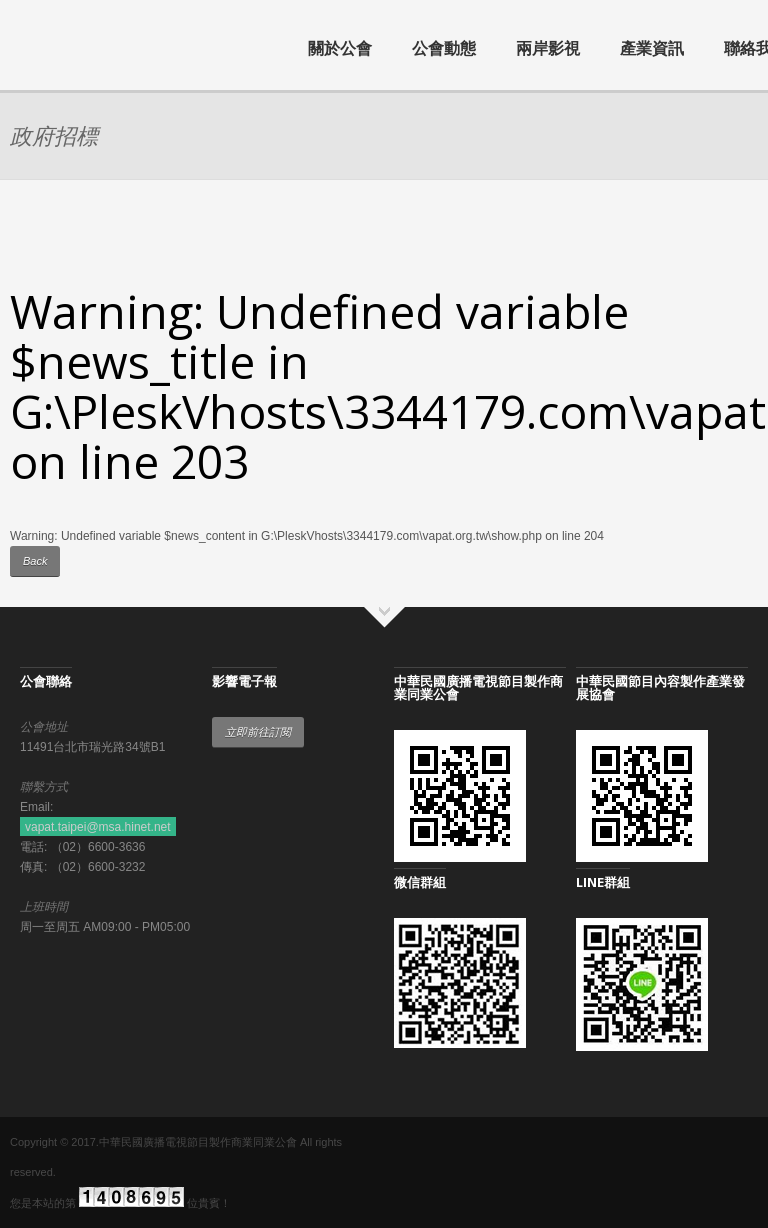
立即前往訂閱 (258, 732)
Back (35, 561)
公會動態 (444, 48)
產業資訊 (652, 48)
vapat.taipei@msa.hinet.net (98, 827)
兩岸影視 (548, 48)
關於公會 (340, 48)
